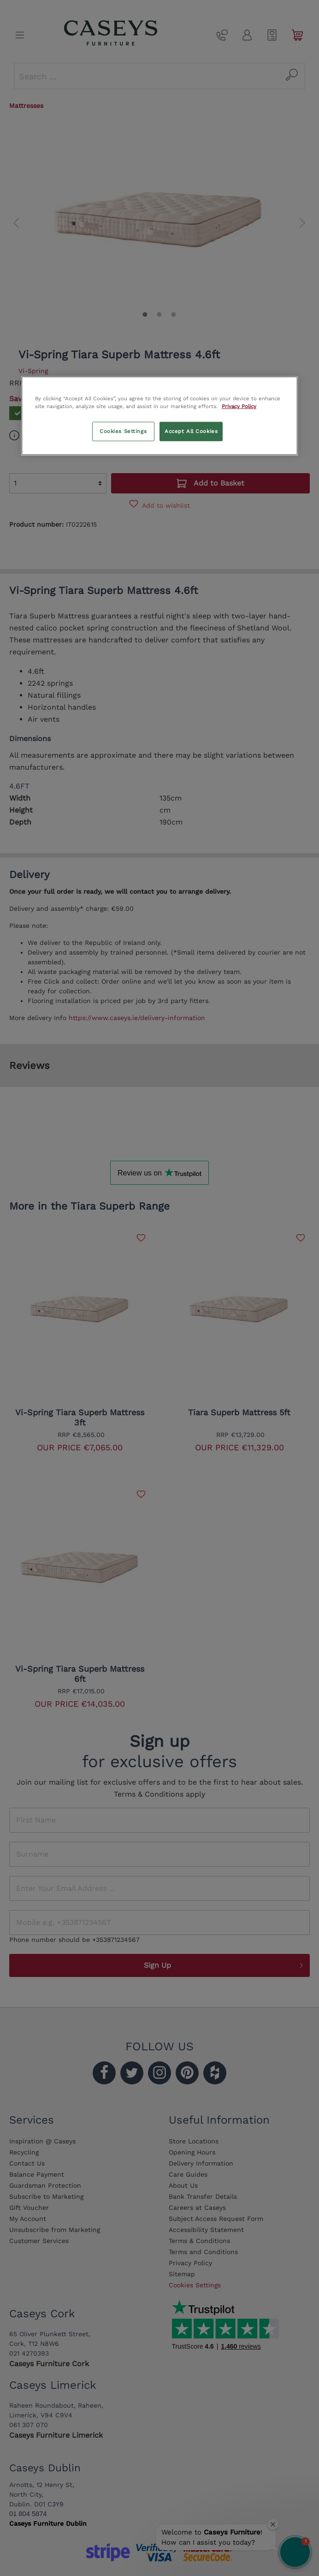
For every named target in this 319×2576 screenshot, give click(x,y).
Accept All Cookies (191, 431)
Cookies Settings (123, 431)
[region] (159, 416)
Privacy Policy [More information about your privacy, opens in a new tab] (239, 406)
